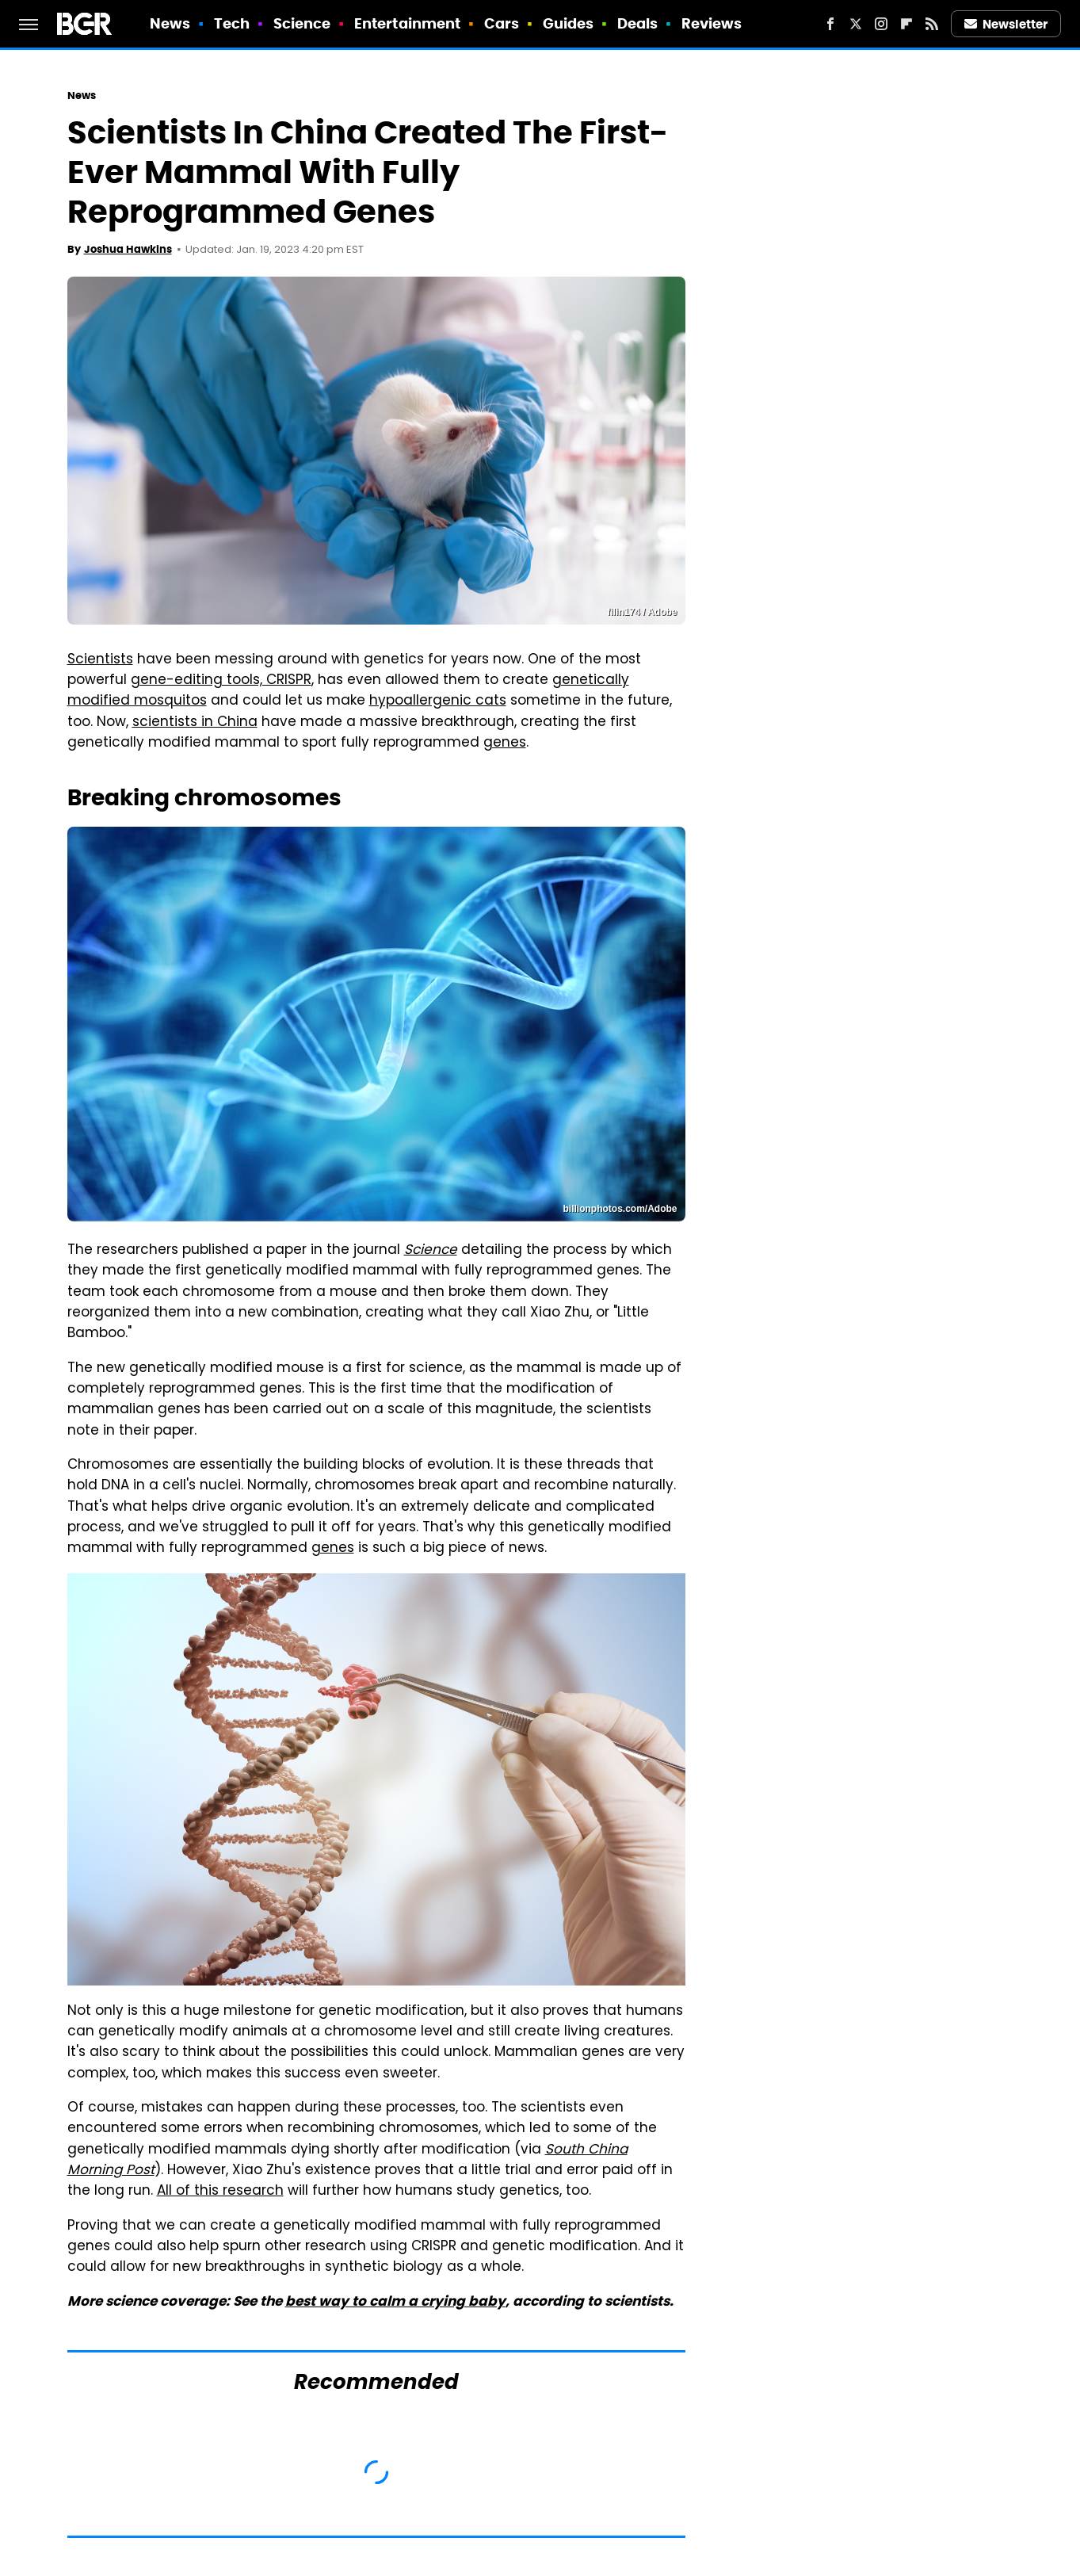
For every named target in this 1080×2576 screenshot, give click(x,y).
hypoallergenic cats (437, 701)
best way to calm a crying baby (395, 2301)
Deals (637, 23)
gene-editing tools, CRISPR (221, 681)
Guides (568, 23)
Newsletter (1006, 24)
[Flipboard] (906, 23)
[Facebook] (830, 23)
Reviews (711, 23)
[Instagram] (881, 23)
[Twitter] (855, 23)
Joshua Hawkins (128, 249)
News (170, 23)
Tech (232, 23)
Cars (501, 23)
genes (504, 743)
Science (302, 23)
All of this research (220, 2191)
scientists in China (195, 723)
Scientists (100, 660)
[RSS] (931, 23)
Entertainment (407, 23)
